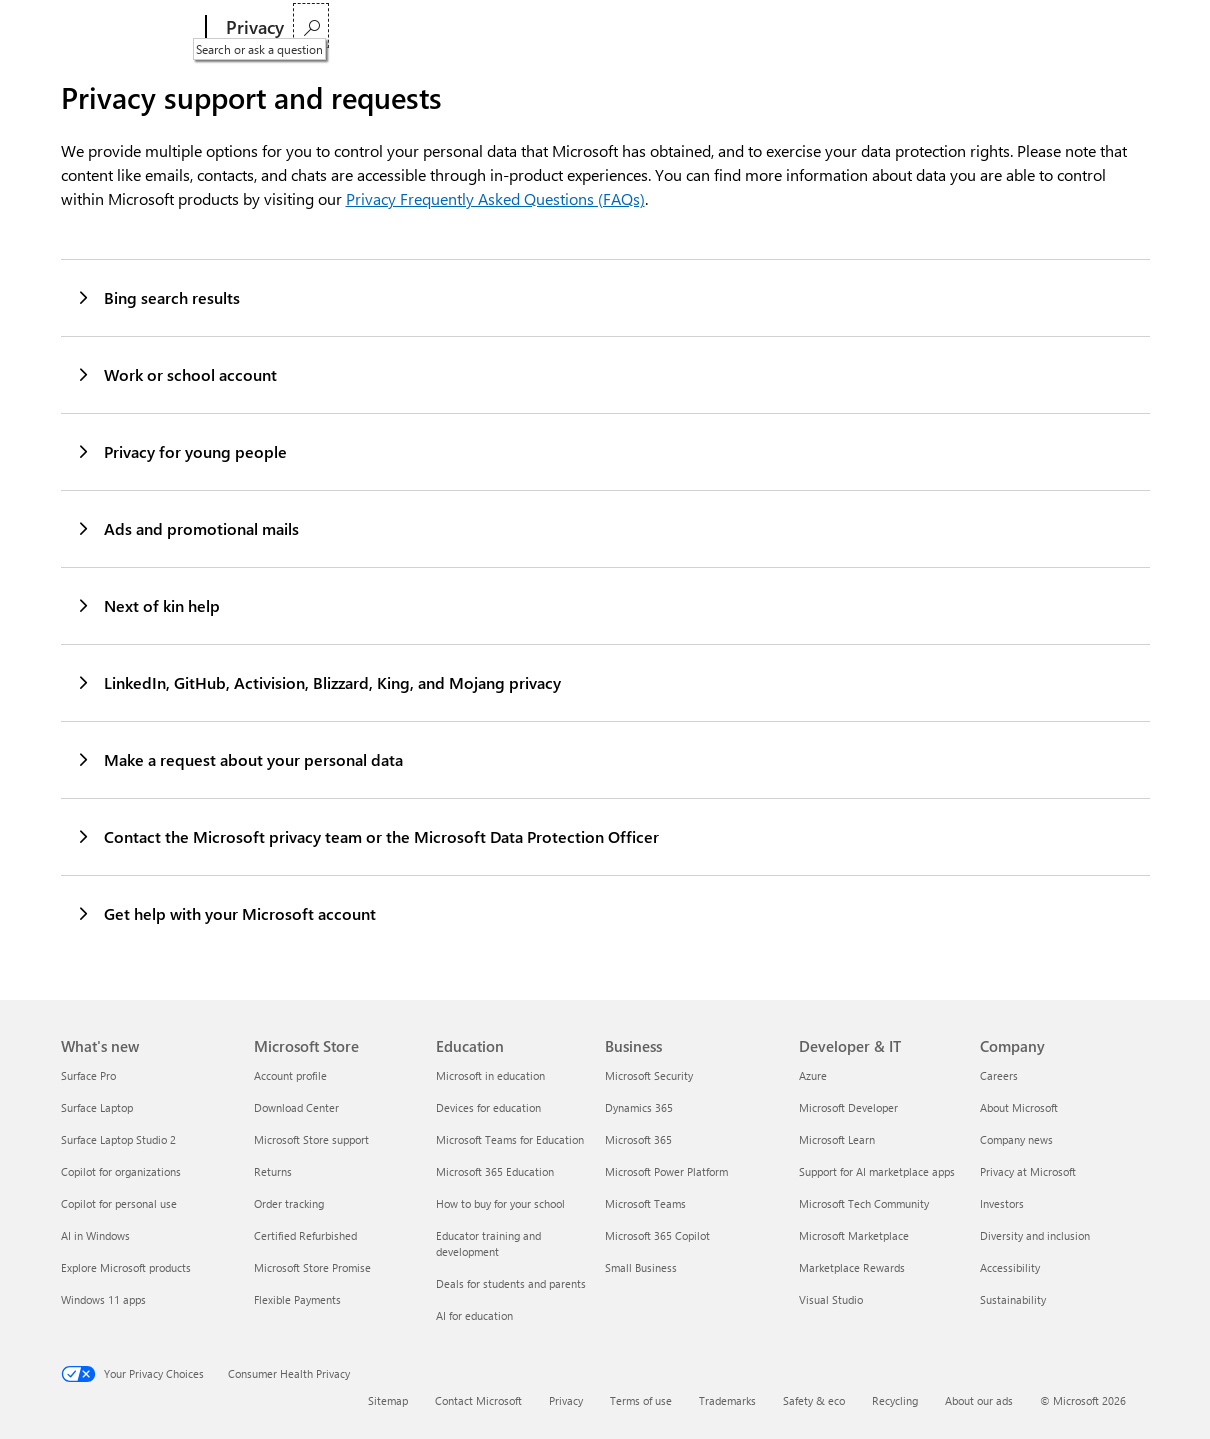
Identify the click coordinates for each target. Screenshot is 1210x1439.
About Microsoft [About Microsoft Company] (1019, 1107)
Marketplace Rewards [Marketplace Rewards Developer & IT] (852, 1267)
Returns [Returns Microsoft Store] (273, 1171)
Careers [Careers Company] (999, 1075)
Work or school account (176, 374)
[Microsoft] (129, 28)
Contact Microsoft (478, 1400)
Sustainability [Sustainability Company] (1013, 1299)
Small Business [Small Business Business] (641, 1267)
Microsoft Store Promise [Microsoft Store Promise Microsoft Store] (312, 1267)
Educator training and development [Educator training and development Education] (488, 1243)
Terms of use (641, 1400)
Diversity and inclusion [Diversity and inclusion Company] (1035, 1235)
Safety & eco (814, 1400)
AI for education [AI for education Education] (474, 1315)
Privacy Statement (696, 27)
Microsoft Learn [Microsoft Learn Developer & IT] (837, 1139)
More (789, 27)
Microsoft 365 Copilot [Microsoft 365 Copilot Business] (657, 1235)
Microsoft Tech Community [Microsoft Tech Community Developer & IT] (864, 1203)
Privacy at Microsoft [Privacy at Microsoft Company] (1028, 1171)
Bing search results (157, 297)
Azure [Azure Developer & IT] (813, 1075)
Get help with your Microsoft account (225, 913)
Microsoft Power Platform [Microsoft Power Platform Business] (666, 1171)
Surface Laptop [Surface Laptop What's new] (97, 1107)
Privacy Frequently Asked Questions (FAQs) (495, 198)
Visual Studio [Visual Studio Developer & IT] (831, 1299)
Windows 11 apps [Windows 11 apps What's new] (103, 1299)
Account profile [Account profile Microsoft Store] (290, 1075)
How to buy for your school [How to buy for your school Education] (500, 1203)
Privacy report (471, 27)
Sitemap (388, 1400)
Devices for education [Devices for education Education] (488, 1107)
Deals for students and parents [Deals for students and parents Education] (511, 1283)
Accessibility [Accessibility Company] (1010, 1267)
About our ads (979, 1400)
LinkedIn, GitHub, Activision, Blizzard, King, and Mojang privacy (318, 682)
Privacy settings (578, 27)
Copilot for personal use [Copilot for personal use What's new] (119, 1203)
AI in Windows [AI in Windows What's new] (95, 1235)
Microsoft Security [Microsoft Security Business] (649, 1075)
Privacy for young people (181, 451)
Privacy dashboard (355, 27)
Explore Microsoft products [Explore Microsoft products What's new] (126, 1267)
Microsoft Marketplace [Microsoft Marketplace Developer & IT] (854, 1235)
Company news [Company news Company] (1016, 1139)
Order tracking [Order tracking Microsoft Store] (289, 1203)
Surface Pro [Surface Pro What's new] (88, 1075)
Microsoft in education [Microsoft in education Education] (490, 1075)
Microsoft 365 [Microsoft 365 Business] (638, 1139)
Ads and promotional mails (187, 528)
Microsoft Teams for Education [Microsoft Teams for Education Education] (510, 1139)
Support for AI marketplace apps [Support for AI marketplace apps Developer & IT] (877, 1171)
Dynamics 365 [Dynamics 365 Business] (639, 1107)
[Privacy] (253, 28)
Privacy (566, 1400)
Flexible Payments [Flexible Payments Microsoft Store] (297, 1299)
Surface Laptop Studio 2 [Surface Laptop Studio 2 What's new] (118, 1139)
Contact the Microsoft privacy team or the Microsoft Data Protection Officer (367, 836)
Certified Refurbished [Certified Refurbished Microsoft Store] (305, 1235)
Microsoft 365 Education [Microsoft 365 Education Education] (495, 1171)
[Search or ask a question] (1126, 25)
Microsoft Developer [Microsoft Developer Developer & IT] (848, 1107)
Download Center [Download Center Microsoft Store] (296, 1107)
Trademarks (727, 1400)
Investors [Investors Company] (1002, 1203)
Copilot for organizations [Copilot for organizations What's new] (121, 1171)
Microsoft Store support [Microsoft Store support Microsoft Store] (311, 1139)
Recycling (895, 1400)
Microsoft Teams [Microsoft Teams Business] (645, 1203)
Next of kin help (147, 605)
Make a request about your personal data (239, 759)
